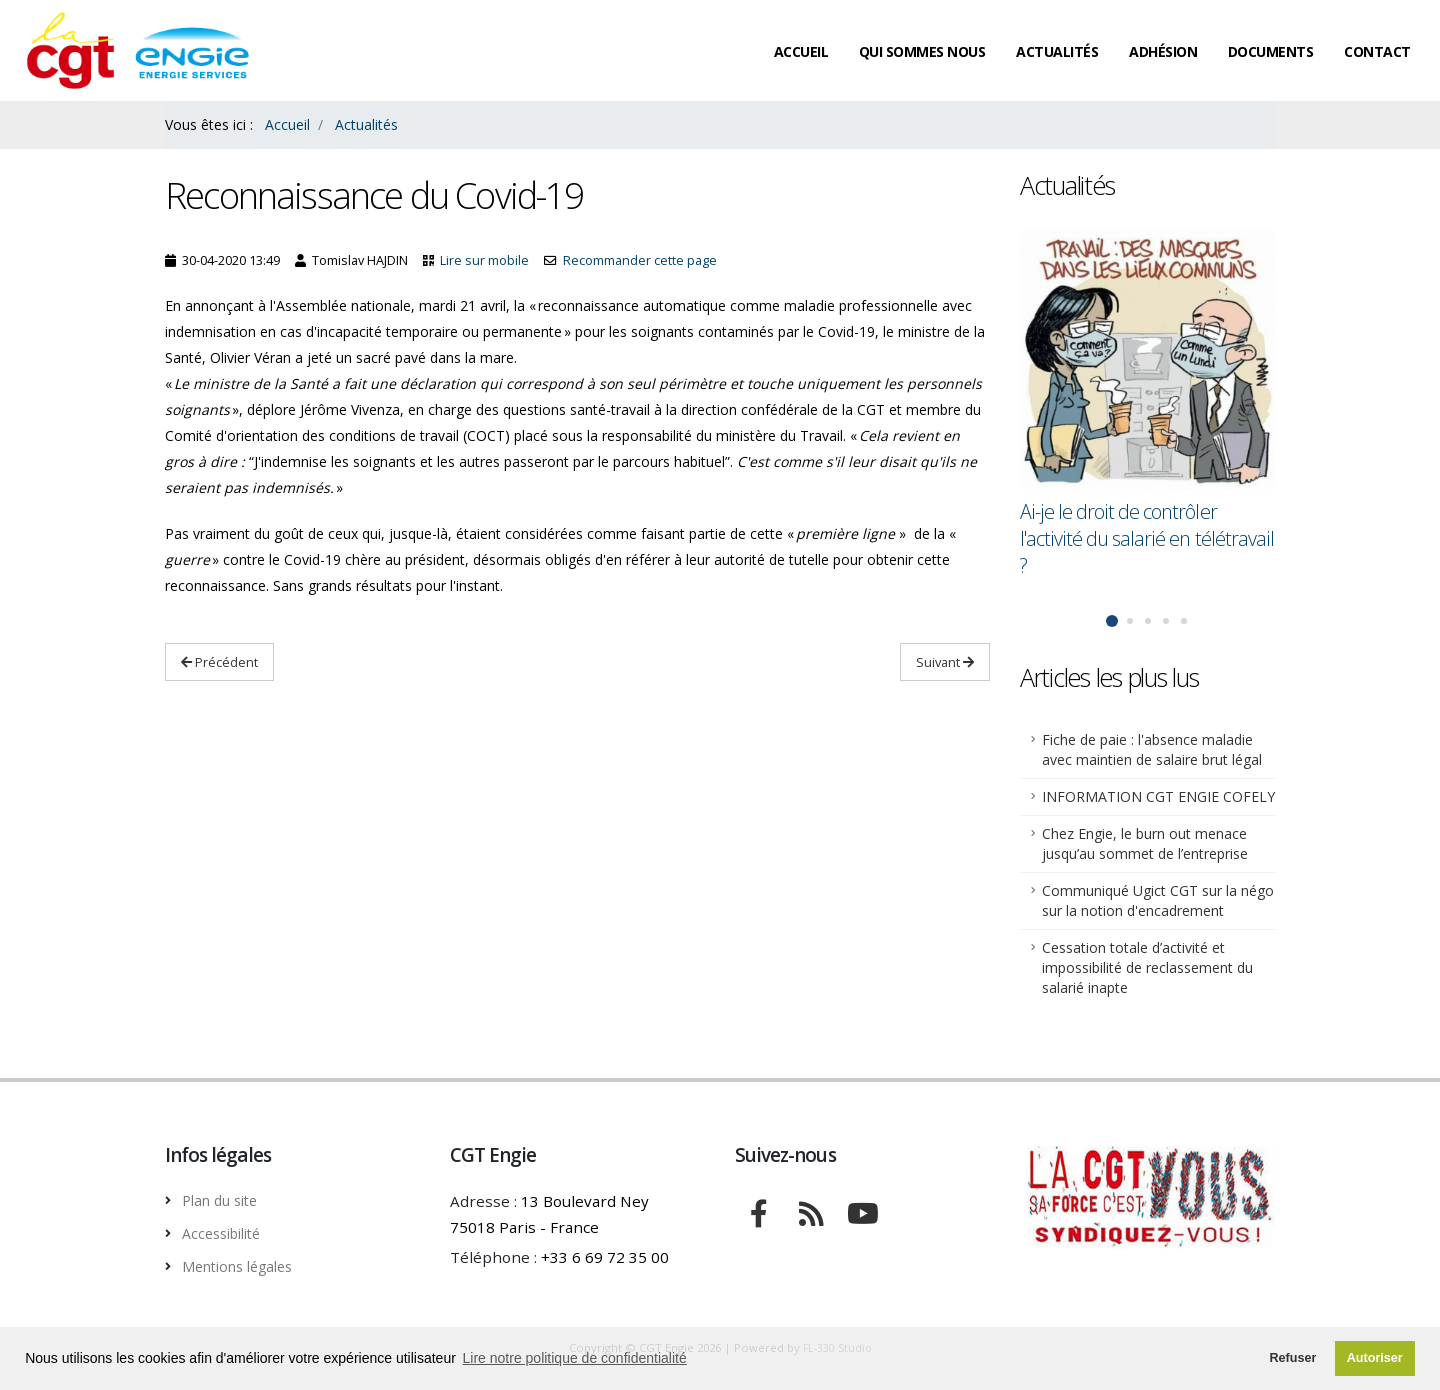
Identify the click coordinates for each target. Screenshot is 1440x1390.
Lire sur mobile (484, 260)
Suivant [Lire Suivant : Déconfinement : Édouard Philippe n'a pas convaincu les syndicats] (945, 662)
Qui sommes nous (922, 51)
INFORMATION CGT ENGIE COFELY (1158, 796)
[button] (1112, 621)
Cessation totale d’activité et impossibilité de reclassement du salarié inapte (1147, 967)
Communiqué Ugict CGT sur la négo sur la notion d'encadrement (1158, 900)
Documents (1271, 51)
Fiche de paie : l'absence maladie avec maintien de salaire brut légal (1152, 749)
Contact (1377, 51)
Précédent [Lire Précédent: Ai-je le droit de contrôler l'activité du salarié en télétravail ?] (219, 662)
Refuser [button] (1292, 1358)
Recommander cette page (640, 260)
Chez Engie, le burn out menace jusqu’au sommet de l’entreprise (1145, 843)
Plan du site (224, 1200)
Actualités (1057, 51)
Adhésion (1163, 51)
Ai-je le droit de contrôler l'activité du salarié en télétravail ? (1147, 538)
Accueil (801, 51)
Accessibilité (227, 1232)
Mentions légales (244, 1264)
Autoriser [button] (1375, 1358)
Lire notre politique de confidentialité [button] (575, 1358)
